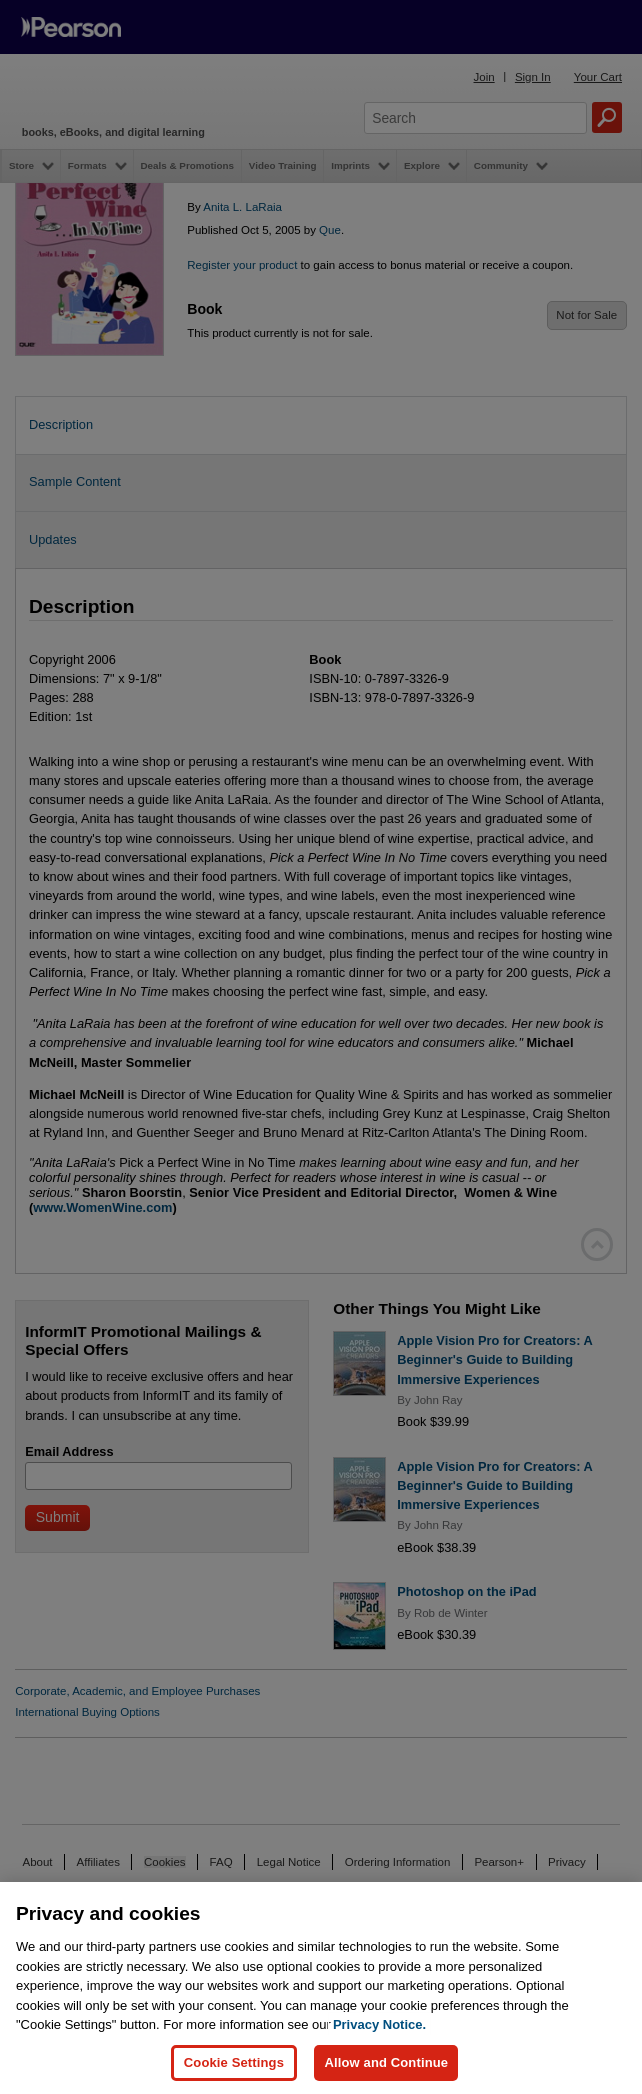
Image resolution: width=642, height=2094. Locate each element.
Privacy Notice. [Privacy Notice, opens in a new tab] (379, 2050)
